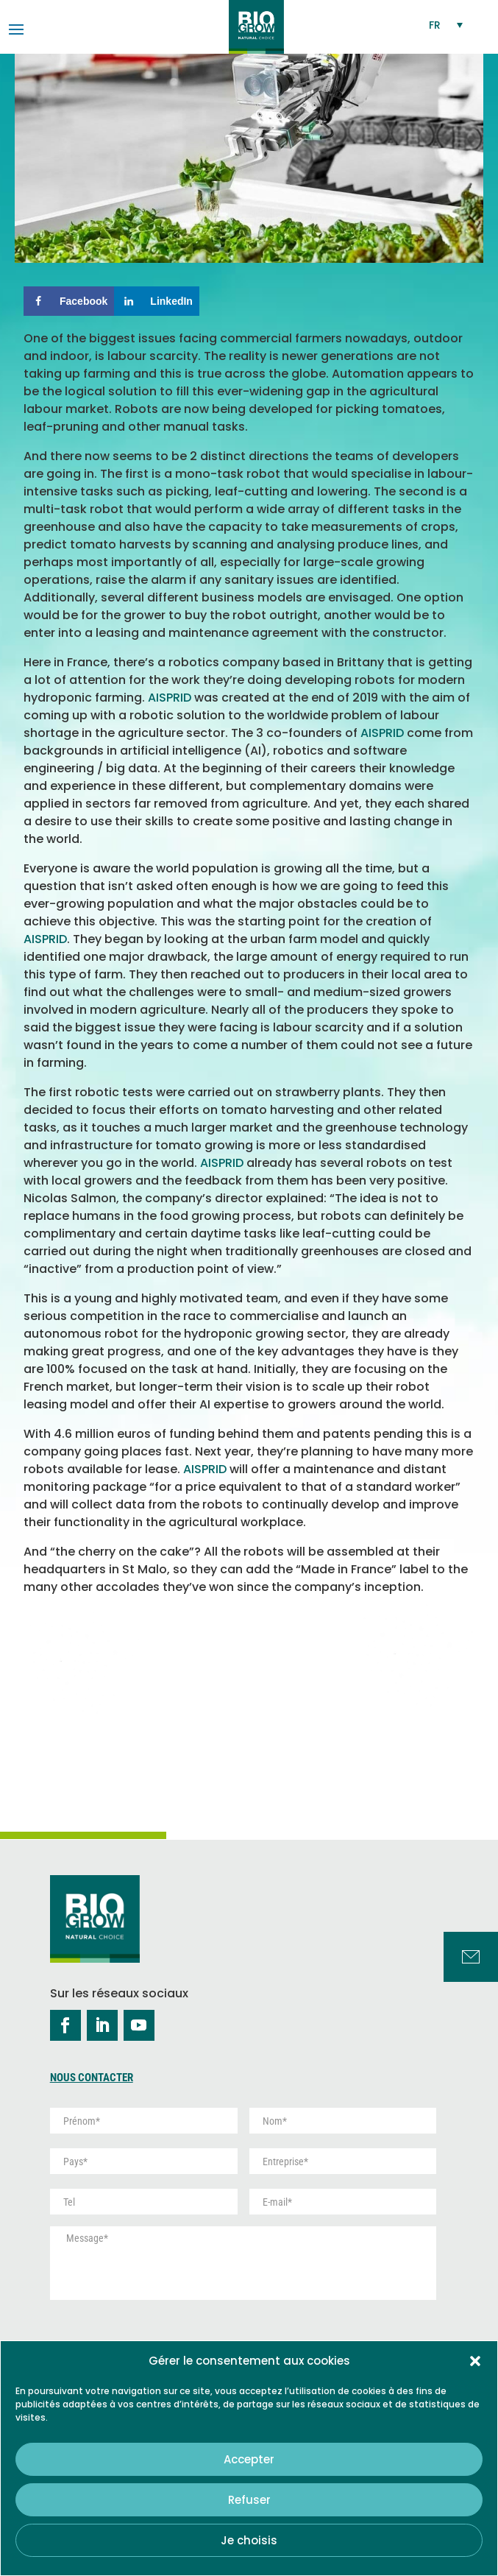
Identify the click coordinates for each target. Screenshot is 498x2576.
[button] (475, 2361)
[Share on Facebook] (69, 301)
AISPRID (169, 697)
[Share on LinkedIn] (156, 301)
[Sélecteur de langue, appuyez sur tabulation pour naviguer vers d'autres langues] (446, 25)
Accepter (249, 2459)
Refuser (249, 2500)
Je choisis (249, 2540)
